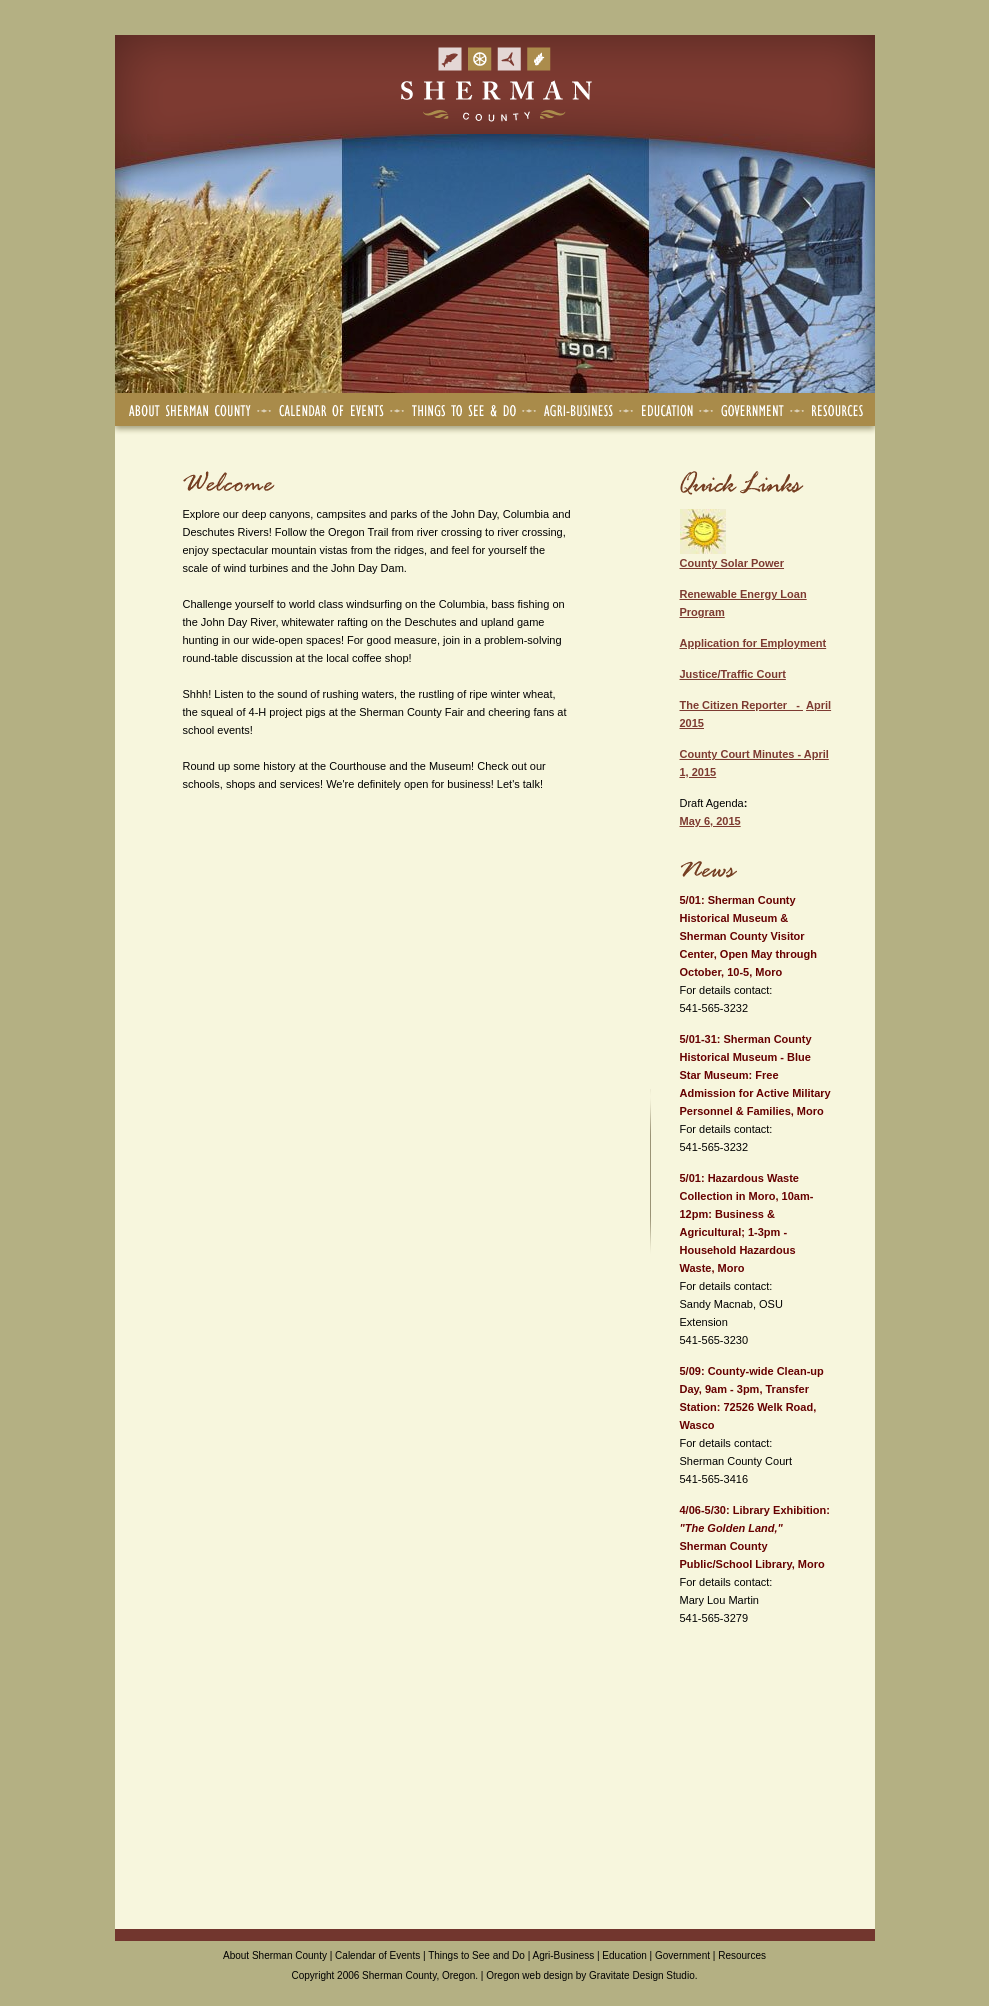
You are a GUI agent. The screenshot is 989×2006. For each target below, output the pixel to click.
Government (682, 1955)
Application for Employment (753, 643)
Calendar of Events (377, 1955)
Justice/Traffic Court (733, 674)
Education (624, 1955)
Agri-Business (564, 1955)
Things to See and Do (476, 1955)
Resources (742, 1955)
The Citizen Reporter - (741, 705)
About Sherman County (275, 1955)
